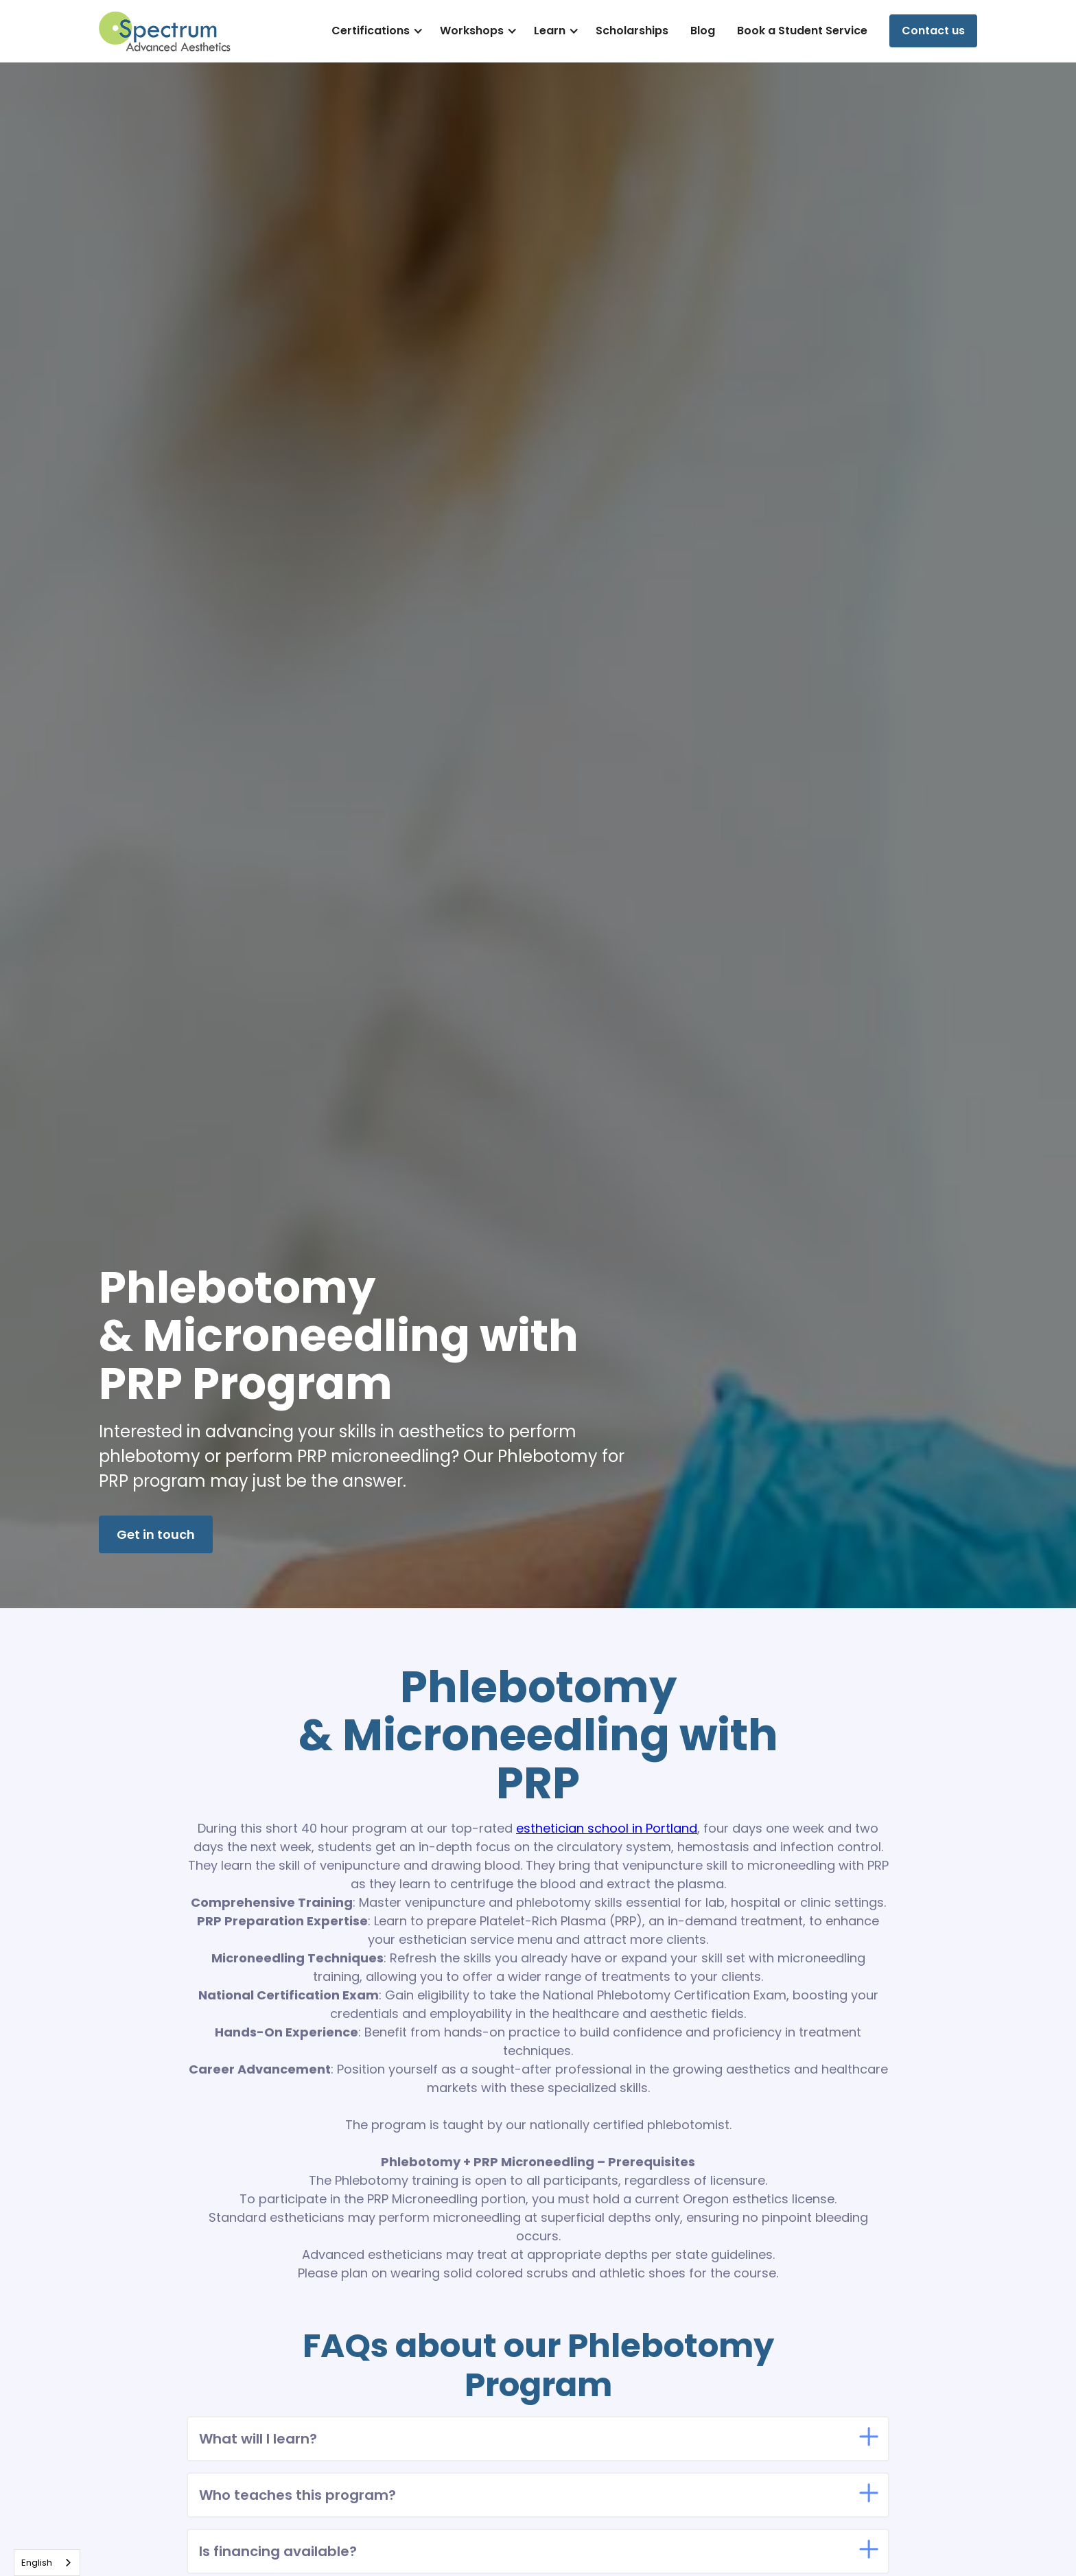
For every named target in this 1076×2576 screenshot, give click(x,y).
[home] (165, 31)
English (36, 2562)
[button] (374, 31)
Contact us (933, 30)
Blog (702, 30)
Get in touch (156, 1534)
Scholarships (632, 30)
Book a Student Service (802, 30)
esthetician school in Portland (606, 1828)
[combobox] (47, 2562)
